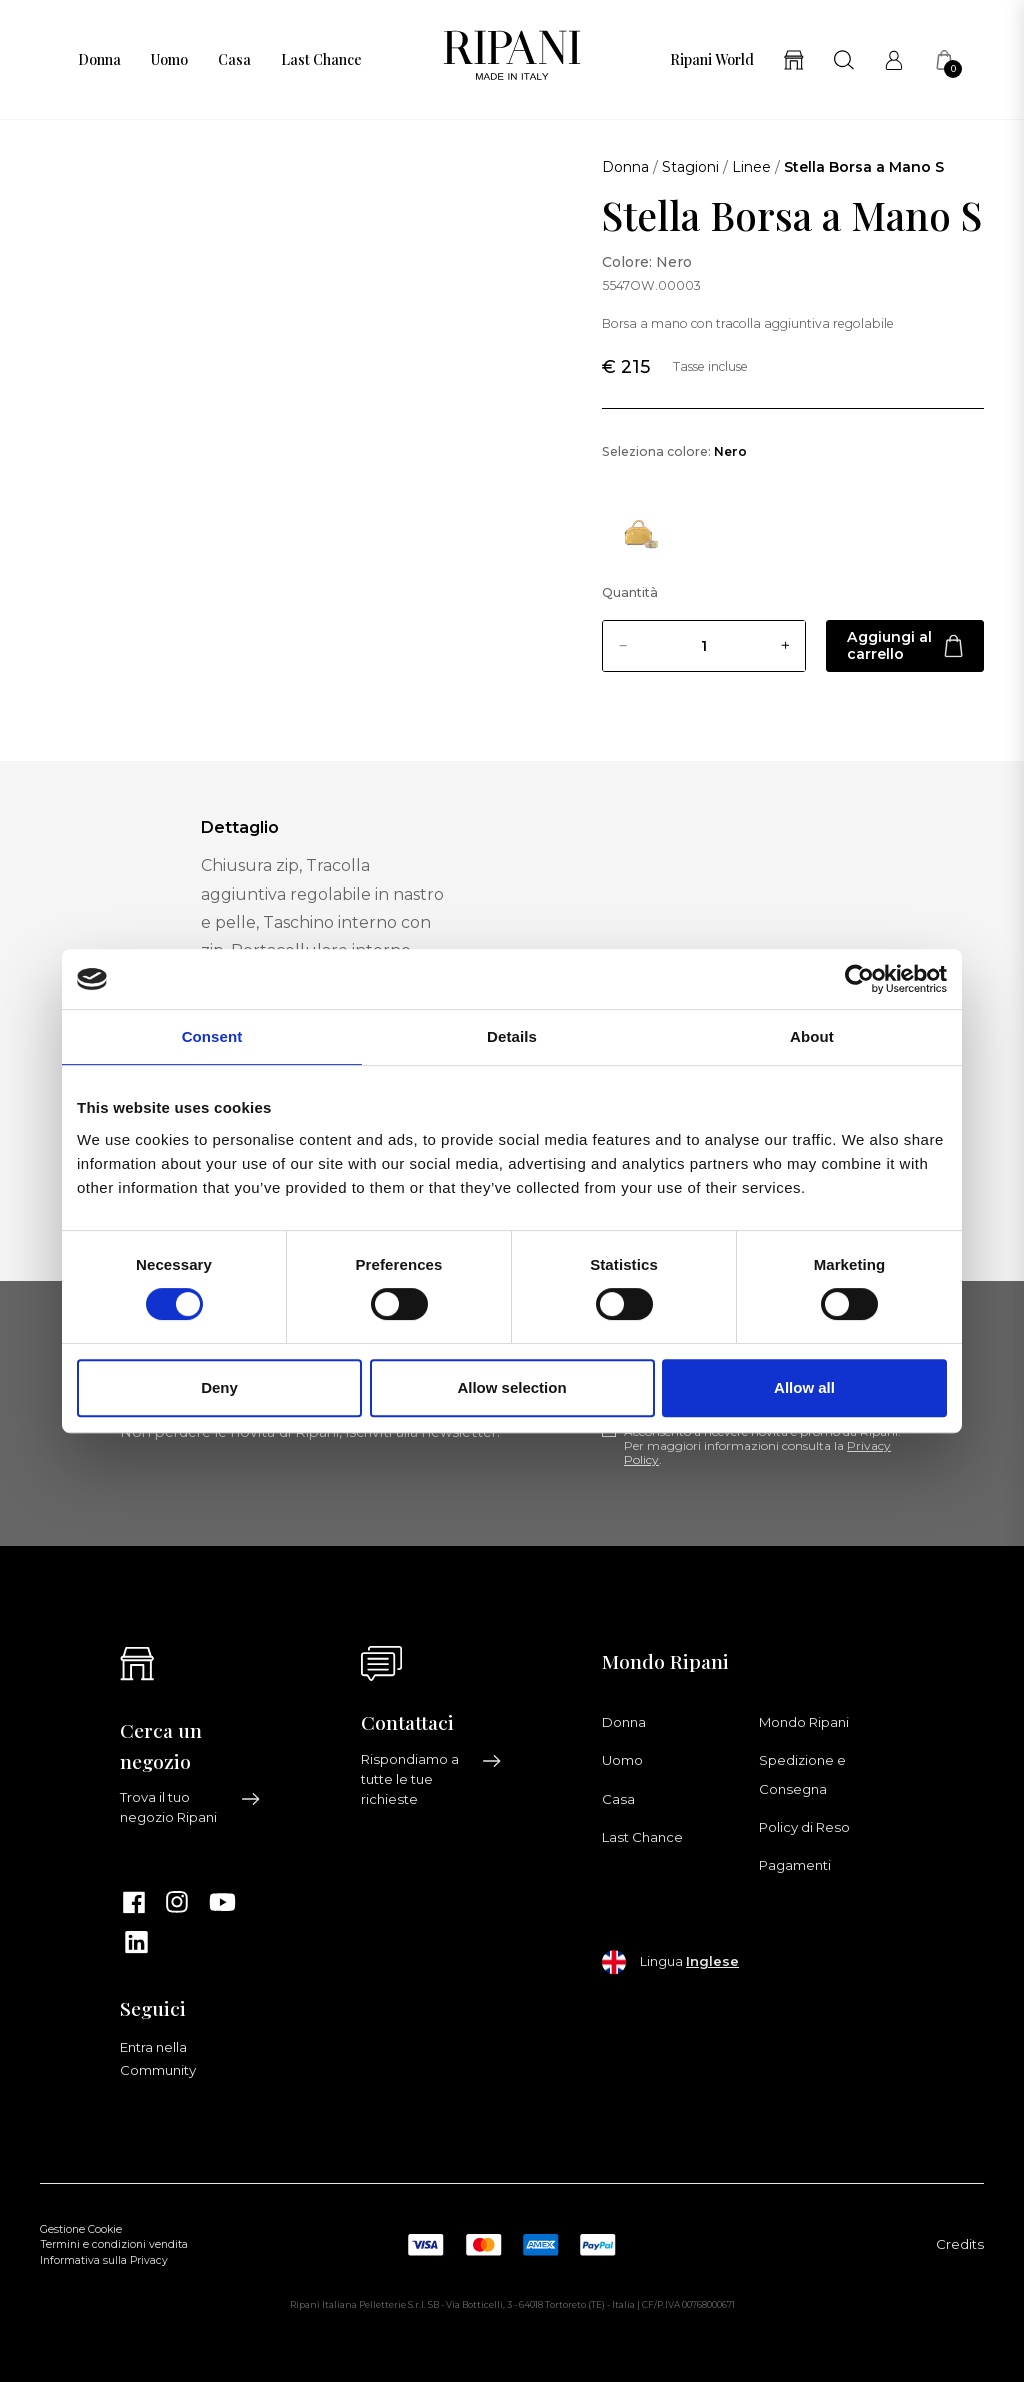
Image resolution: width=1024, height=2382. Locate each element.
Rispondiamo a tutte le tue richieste (431, 1779)
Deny (219, 1387)
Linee (751, 167)
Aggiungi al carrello (905, 645)
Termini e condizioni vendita (114, 2244)
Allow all (804, 1387)
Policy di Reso (804, 1827)
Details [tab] (512, 1036)
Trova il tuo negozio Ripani (190, 1807)
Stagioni (690, 167)
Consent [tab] (212, 1036)
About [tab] (812, 1036)
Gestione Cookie (81, 2229)
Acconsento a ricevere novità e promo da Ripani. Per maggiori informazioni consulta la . (762, 1446)
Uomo (169, 60)
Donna (99, 60)
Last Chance (321, 60)
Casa (234, 60)
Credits (960, 2244)
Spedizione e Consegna (802, 1774)
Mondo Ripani (804, 1722)
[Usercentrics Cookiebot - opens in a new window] (859, 979)
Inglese (712, 1961)
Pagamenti (795, 1865)
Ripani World (712, 60)
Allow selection (511, 1387)
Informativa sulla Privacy (104, 2260)
